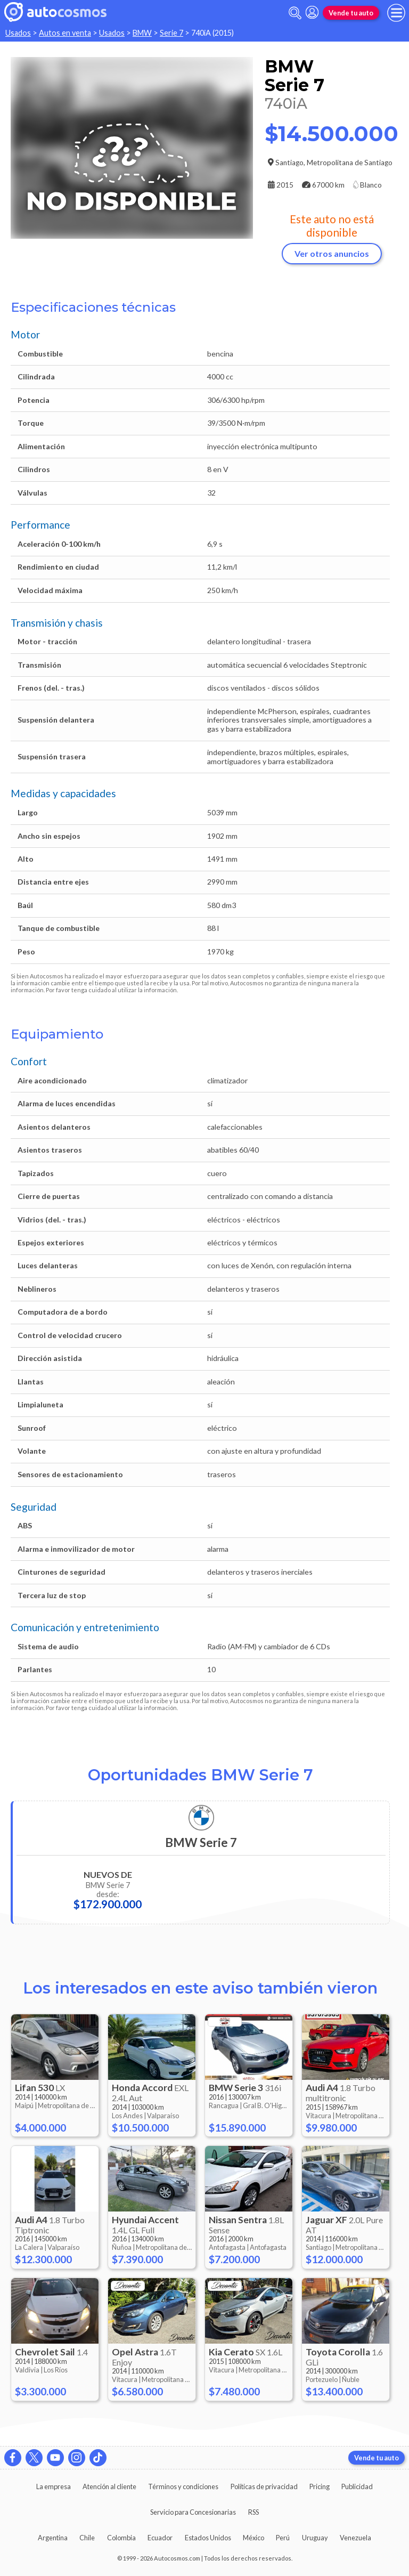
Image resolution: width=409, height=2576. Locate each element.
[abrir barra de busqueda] (295, 13)
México (253, 2537)
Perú (283, 2537)
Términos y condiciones (183, 2486)
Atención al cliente (109, 2486)
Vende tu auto (351, 13)
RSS (253, 2512)
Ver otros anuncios (332, 253)
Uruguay (315, 2537)
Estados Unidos (208, 2537)
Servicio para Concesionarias (193, 2512)
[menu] (396, 13)
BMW (142, 32)
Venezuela (355, 2537)
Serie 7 (171, 32)
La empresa (53, 2486)
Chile (87, 2537)
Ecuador (160, 2537)
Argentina (53, 2537)
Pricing (319, 2486)
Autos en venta (65, 32)
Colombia (121, 2537)
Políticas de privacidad (264, 2486)
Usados (18, 32)
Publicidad (357, 2486)
